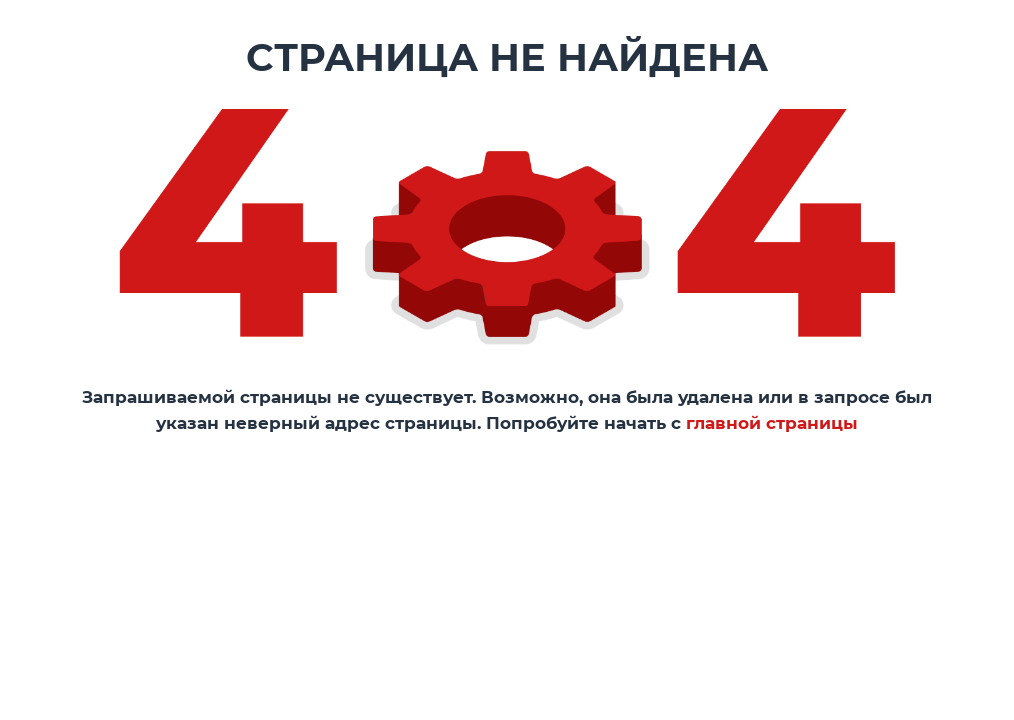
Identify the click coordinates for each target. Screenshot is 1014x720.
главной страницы (772, 423)
